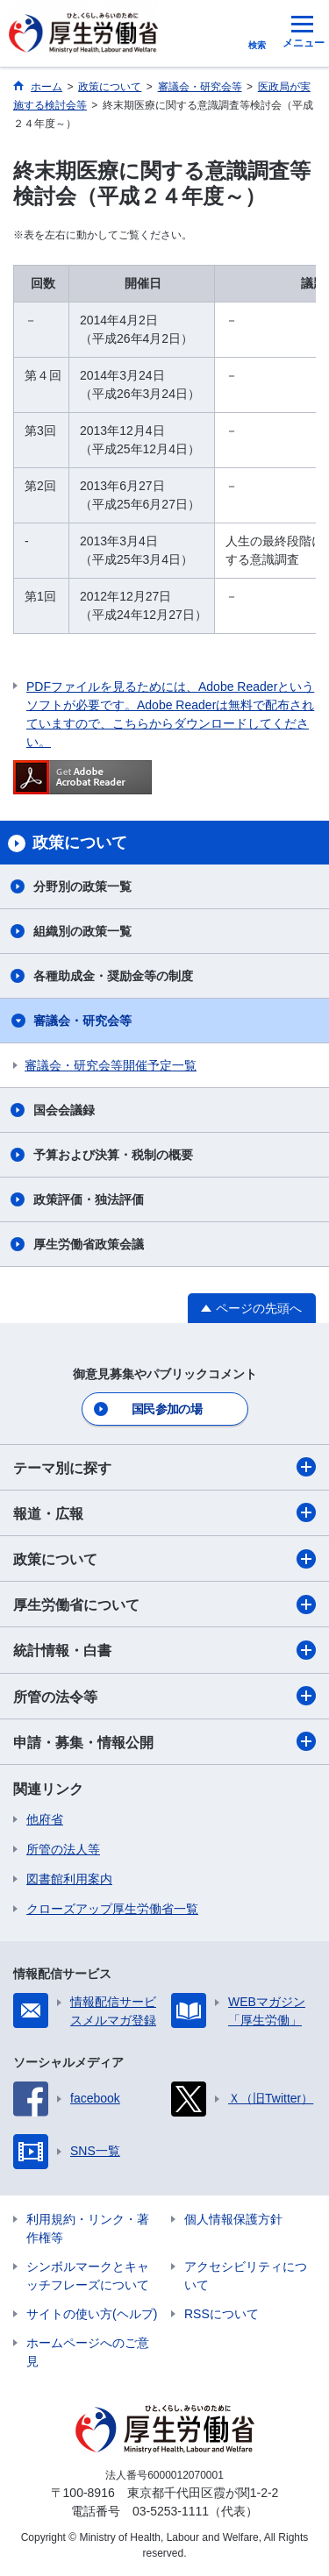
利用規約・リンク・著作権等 (87, 2228)
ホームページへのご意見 (87, 2352)
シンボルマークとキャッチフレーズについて (87, 2275)
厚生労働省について (164, 1604)
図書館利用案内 (69, 1879)
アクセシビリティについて (245, 2275)
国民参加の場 (167, 1409)
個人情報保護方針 (233, 2219)
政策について (164, 1559)
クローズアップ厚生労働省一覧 (112, 1909)
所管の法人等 (63, 1849)
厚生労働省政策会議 (88, 1244)
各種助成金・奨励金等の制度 (113, 976)
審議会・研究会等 (82, 1021)
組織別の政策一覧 (82, 931)
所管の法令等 (164, 1695)
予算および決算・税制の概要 (113, 1155)
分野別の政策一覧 (82, 886)
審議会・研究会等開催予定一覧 (111, 1065)
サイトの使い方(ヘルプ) (91, 2314)
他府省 (44, 1819)
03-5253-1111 (170, 2511)
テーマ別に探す (164, 1467)
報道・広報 (164, 1512)
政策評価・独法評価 (88, 1199)
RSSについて (221, 2314)
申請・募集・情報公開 (164, 1741)
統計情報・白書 (164, 1650)
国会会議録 (64, 1110)
